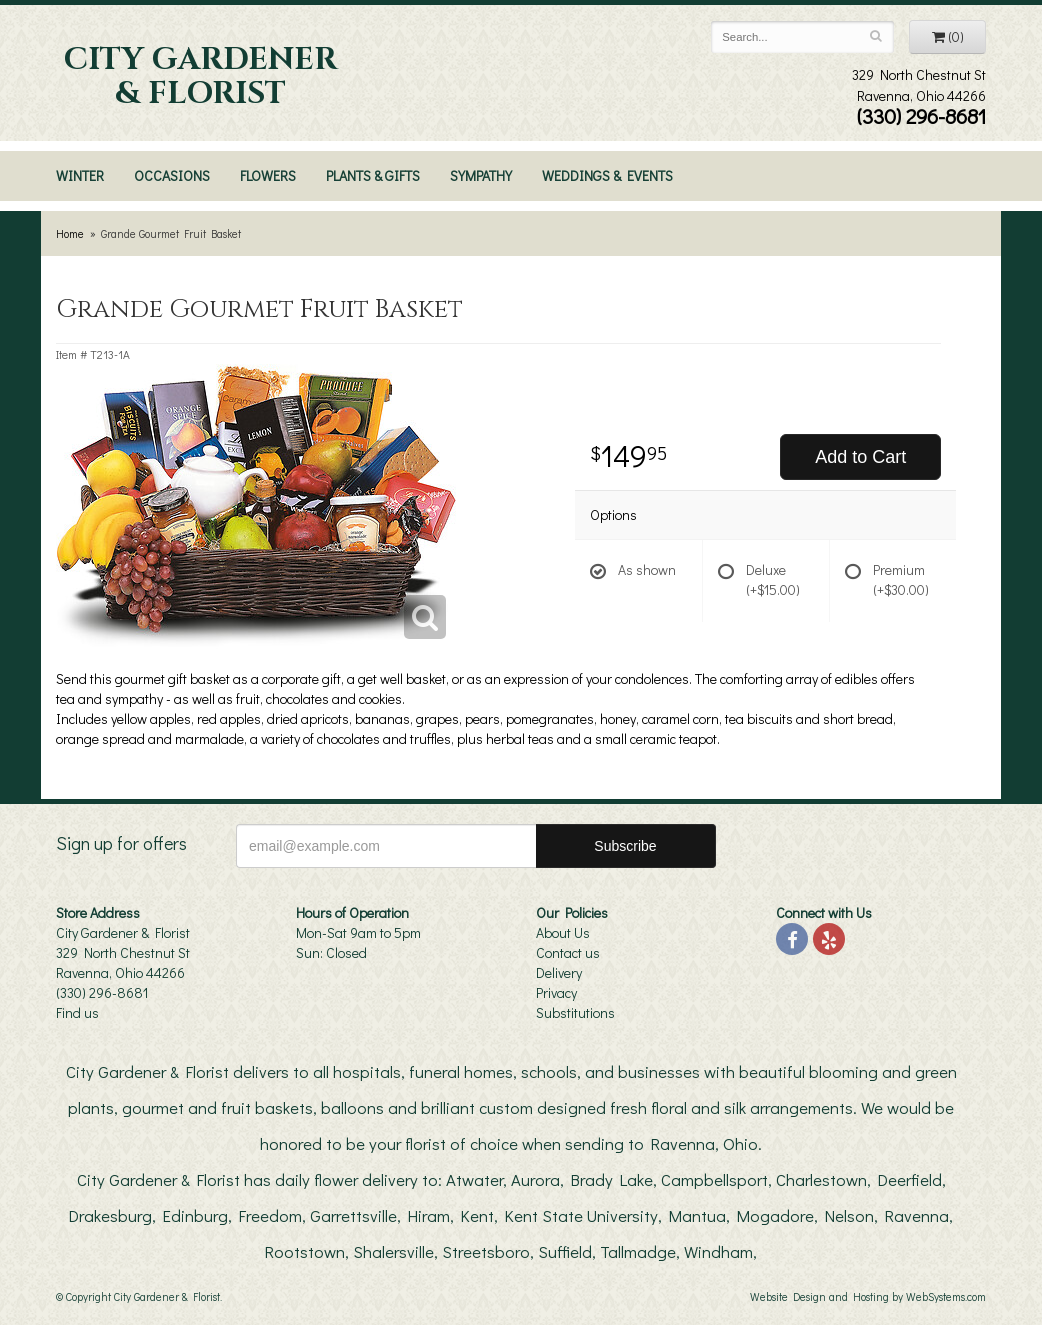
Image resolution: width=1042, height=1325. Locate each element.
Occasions (172, 175)
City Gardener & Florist (200, 77)
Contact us (568, 952)
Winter (80, 175)
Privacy (556, 992)
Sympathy (481, 175)
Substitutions (575, 1012)
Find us (77, 1012)
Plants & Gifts (373, 175)
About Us (563, 932)
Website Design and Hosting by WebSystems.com (868, 1296)
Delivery (559, 972)
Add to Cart (860, 457)
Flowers (268, 175)
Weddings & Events (607, 175)
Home (70, 233)
